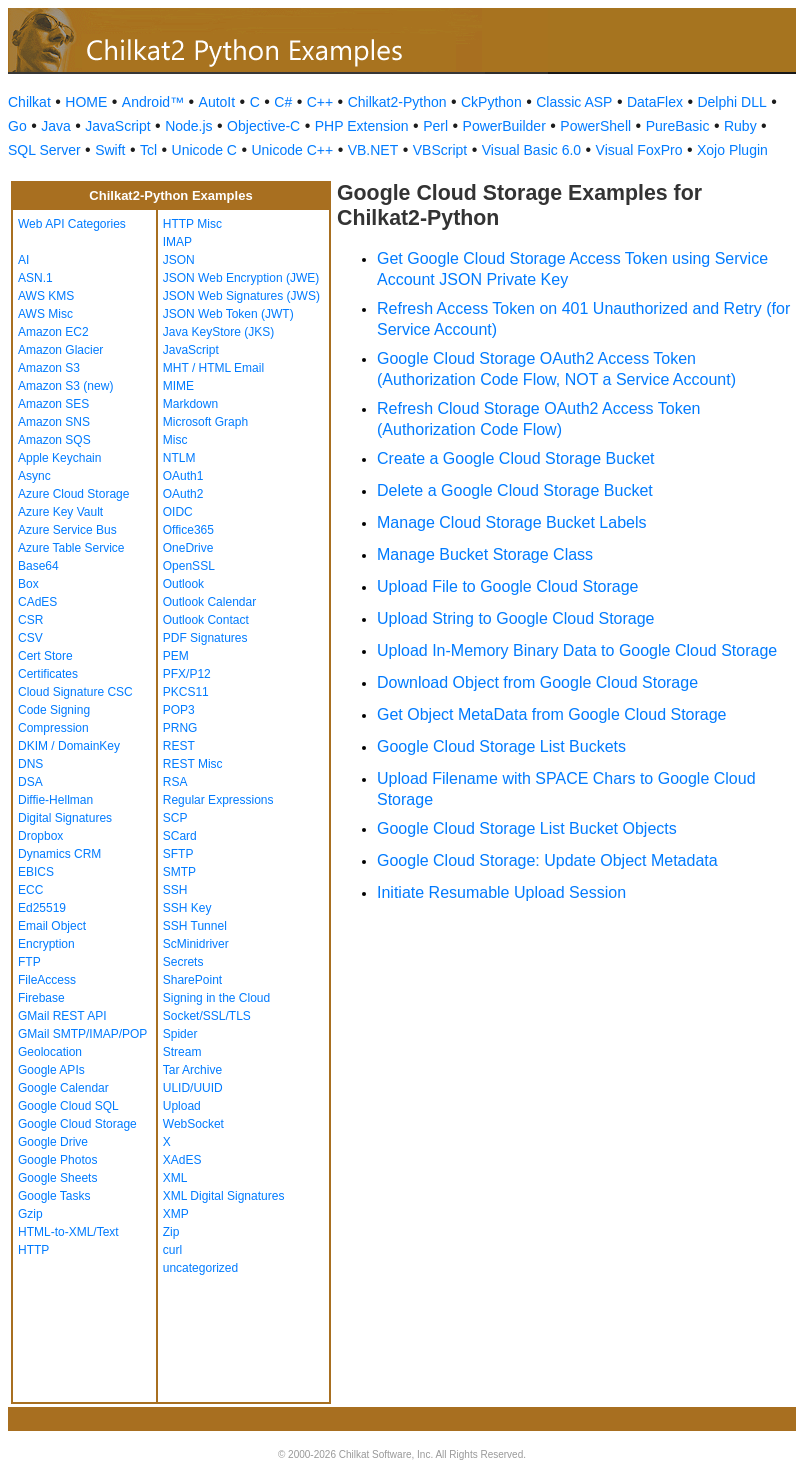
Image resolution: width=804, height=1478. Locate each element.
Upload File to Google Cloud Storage (508, 586)
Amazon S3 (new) (65, 386)
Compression (53, 728)
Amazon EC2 (53, 332)
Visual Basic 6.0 (531, 150)
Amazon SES (53, 404)
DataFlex (655, 102)
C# (283, 102)
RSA (175, 782)
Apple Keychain (59, 458)
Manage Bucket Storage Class (485, 554)
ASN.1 (35, 278)
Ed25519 (42, 908)
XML (175, 1178)
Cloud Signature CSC (75, 692)
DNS (30, 764)
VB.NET (373, 150)
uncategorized (200, 1268)
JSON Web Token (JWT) (228, 314)
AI (23, 260)
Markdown (190, 404)
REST (179, 746)
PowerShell (595, 126)
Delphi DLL (731, 102)
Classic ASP (574, 102)
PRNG (180, 728)
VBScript (440, 150)
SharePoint (192, 980)
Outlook (183, 584)
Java (56, 126)
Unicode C (204, 150)
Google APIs (51, 1070)
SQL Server (44, 150)
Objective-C (263, 126)
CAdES (37, 602)
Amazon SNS (54, 422)
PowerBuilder (504, 126)
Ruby (740, 126)
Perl (435, 126)
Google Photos (57, 1160)
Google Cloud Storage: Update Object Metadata (547, 860)
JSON (179, 260)
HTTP (33, 1250)
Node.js (188, 126)
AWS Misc (45, 314)
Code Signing (54, 710)
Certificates (48, 674)
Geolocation (50, 1052)
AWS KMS (46, 296)
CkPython (491, 102)
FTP (29, 962)
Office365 (188, 530)
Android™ (153, 102)
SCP (175, 818)
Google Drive (53, 1142)
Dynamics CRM (59, 854)
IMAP (177, 242)
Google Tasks (54, 1196)
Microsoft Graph (205, 422)
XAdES (182, 1160)
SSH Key (187, 908)
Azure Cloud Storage (73, 494)
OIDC (178, 512)
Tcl (148, 150)
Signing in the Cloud (216, 998)
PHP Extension (362, 126)
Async (34, 476)
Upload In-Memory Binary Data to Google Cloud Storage (577, 650)
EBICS (36, 872)
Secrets (183, 962)
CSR (30, 620)
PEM (176, 656)
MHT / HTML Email (213, 368)
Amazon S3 (49, 368)
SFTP (178, 854)
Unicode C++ (292, 150)
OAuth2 (183, 494)
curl (172, 1250)
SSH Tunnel (195, 926)
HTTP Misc (192, 224)
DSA (30, 782)
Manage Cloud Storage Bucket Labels (512, 522)
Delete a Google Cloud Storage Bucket (515, 490)
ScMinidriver (196, 944)
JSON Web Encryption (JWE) (241, 278)
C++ (320, 102)
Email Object (52, 926)
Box (28, 584)
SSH (175, 890)
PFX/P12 (187, 674)
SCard (180, 836)
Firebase (41, 998)
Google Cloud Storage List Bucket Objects (527, 828)
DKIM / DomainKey (69, 746)
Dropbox (40, 836)
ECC (30, 890)
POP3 (179, 710)
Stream (182, 1052)
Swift (110, 150)
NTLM (179, 458)
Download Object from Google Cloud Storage (537, 682)
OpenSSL (189, 566)
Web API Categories (72, 224)
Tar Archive (192, 1070)
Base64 (38, 566)
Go (17, 126)
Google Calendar (63, 1088)
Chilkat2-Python (397, 102)
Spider (180, 1034)
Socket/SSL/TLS (207, 1016)
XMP (176, 1214)
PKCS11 (186, 692)
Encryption (46, 944)
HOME (86, 102)
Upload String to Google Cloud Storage (516, 618)
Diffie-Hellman (55, 800)
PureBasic (678, 126)
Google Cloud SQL (68, 1106)
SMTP (179, 872)
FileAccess (47, 980)
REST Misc (193, 764)
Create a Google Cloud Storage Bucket (516, 458)
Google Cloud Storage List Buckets (501, 746)
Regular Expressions (218, 800)
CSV (30, 638)
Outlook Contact (206, 620)
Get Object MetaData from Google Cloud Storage (552, 714)
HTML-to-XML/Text (68, 1232)
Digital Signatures (65, 818)
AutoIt (217, 102)
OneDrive (188, 548)
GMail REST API (62, 1016)
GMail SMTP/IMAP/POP (82, 1034)
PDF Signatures (205, 638)
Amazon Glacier (60, 350)
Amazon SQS (54, 440)
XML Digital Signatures (224, 1196)
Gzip (30, 1214)
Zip (171, 1232)
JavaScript (117, 126)
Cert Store (45, 656)
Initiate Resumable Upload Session (501, 892)
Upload (182, 1106)
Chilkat (29, 102)
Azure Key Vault (60, 512)
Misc (175, 440)
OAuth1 (183, 476)
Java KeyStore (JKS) (218, 332)
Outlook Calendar (209, 602)
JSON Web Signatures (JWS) (241, 296)
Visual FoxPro (639, 150)
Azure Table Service (71, 548)
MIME (178, 386)
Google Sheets (57, 1178)
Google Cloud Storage (77, 1124)
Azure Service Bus (67, 530)
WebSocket (193, 1124)
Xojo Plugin (732, 150)
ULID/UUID (193, 1088)
